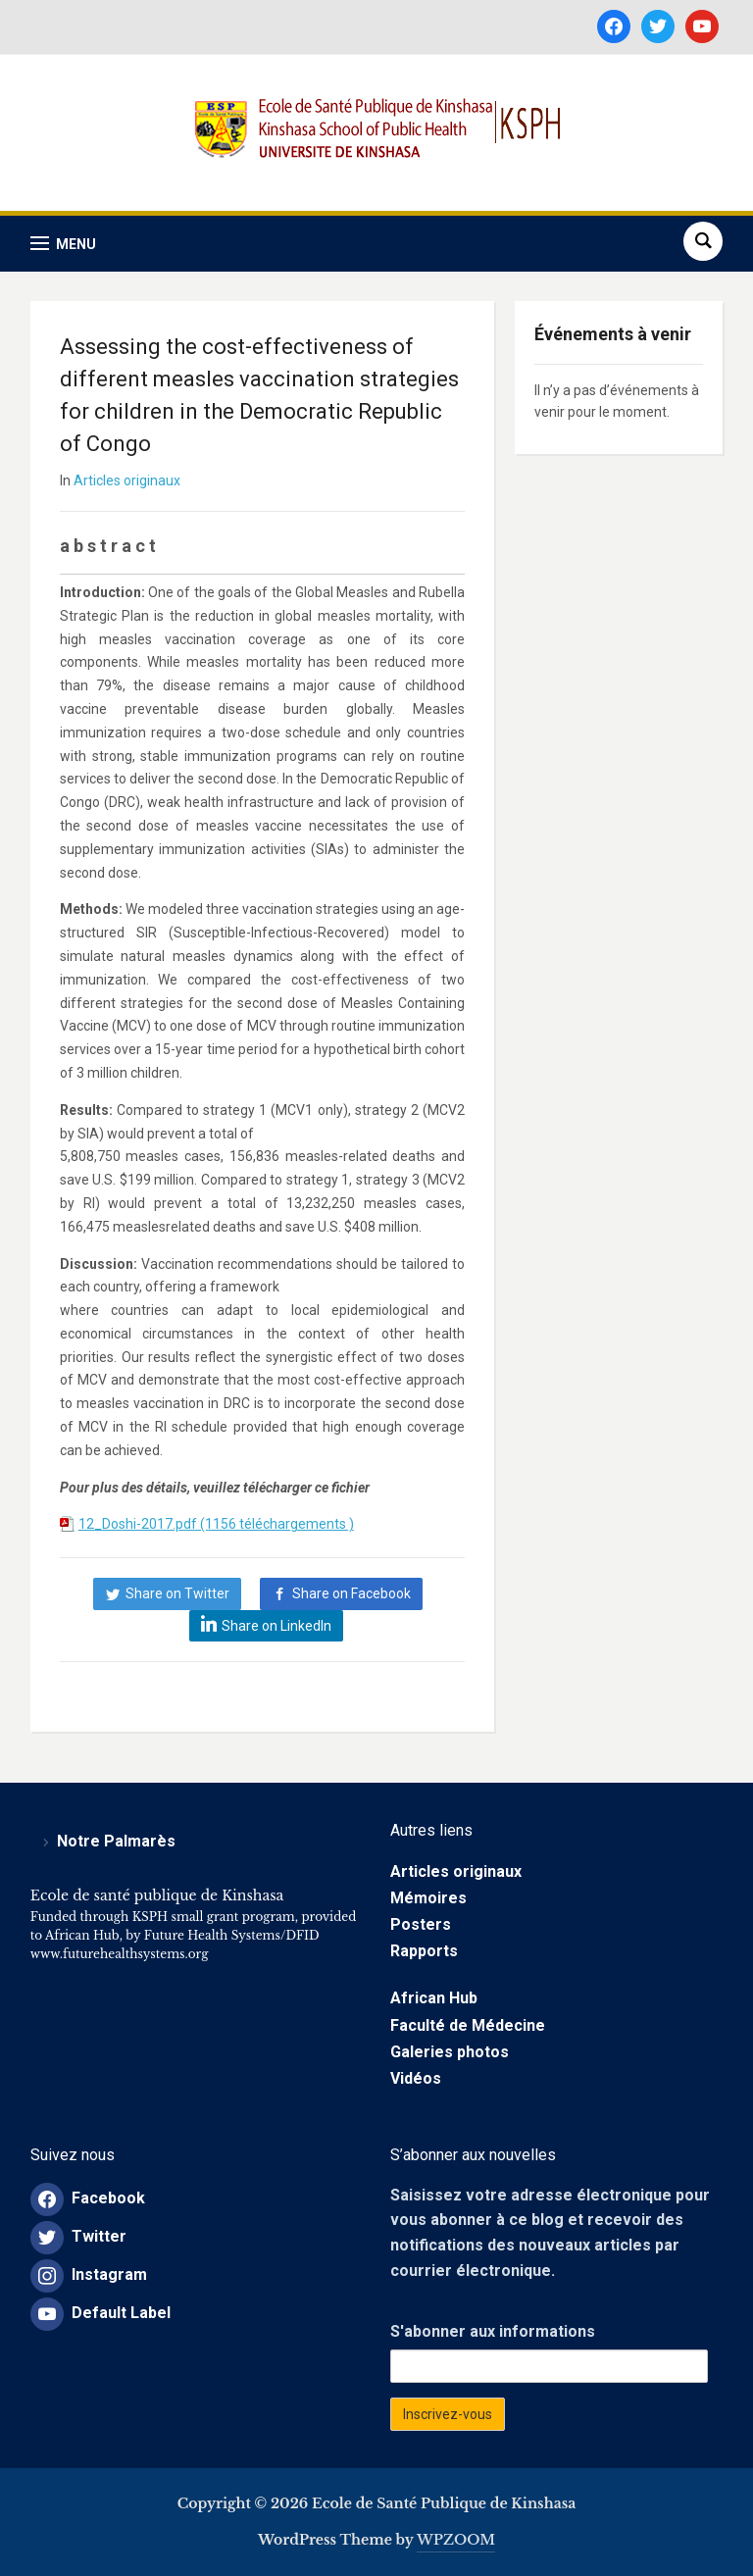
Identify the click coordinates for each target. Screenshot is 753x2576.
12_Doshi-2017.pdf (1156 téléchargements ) (216, 1524)
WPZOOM (456, 2540)
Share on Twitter (177, 1593)
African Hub (433, 1998)
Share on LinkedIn (276, 1626)
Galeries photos (449, 2052)
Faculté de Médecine (467, 2025)
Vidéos (415, 2078)
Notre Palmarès (116, 1841)
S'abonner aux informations (492, 2331)
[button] (63, 244)
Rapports (424, 1951)
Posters (420, 1924)
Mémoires (428, 1898)
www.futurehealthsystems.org (119, 1953)
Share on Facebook (351, 1593)
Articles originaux (127, 480)
